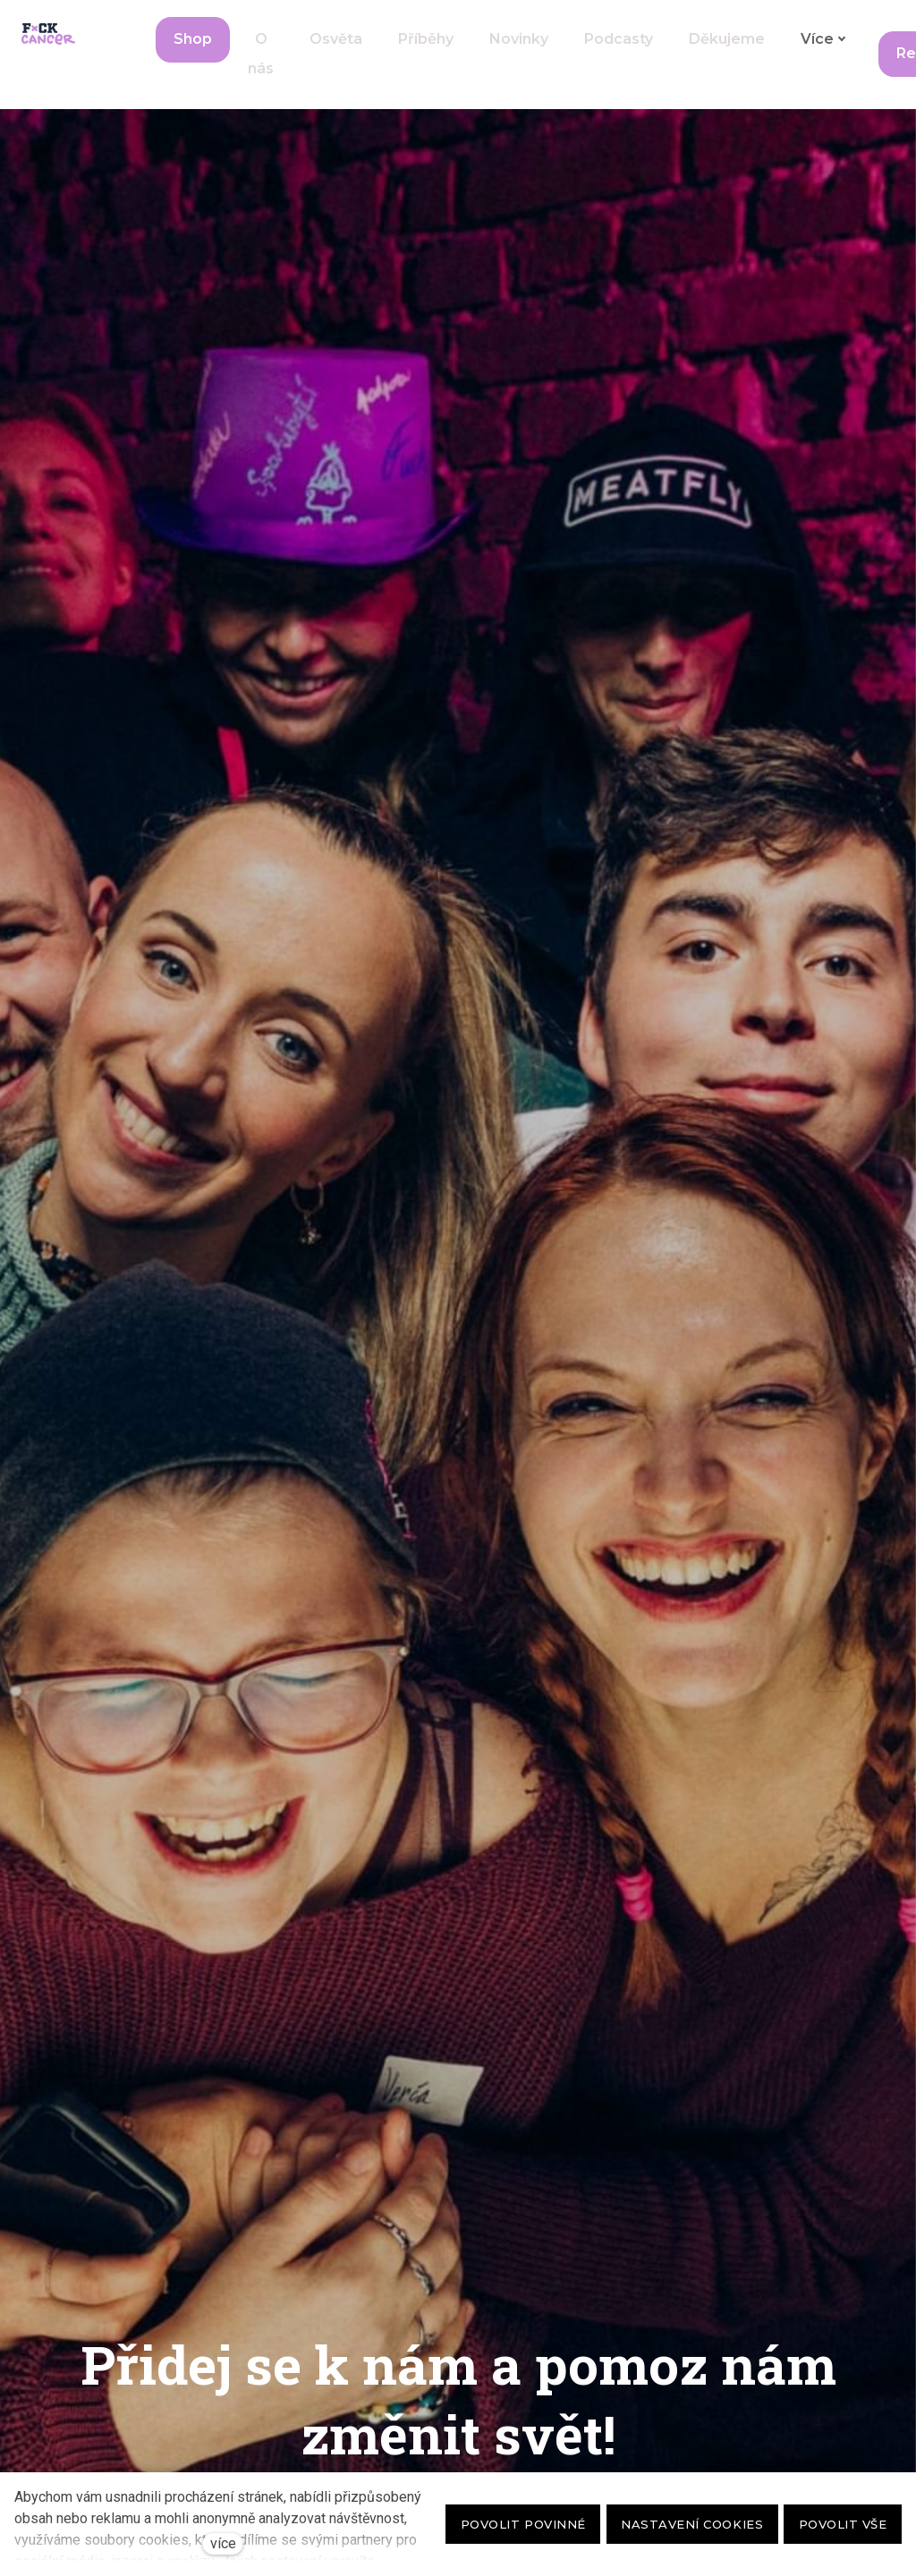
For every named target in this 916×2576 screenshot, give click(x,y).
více (223, 2543)
